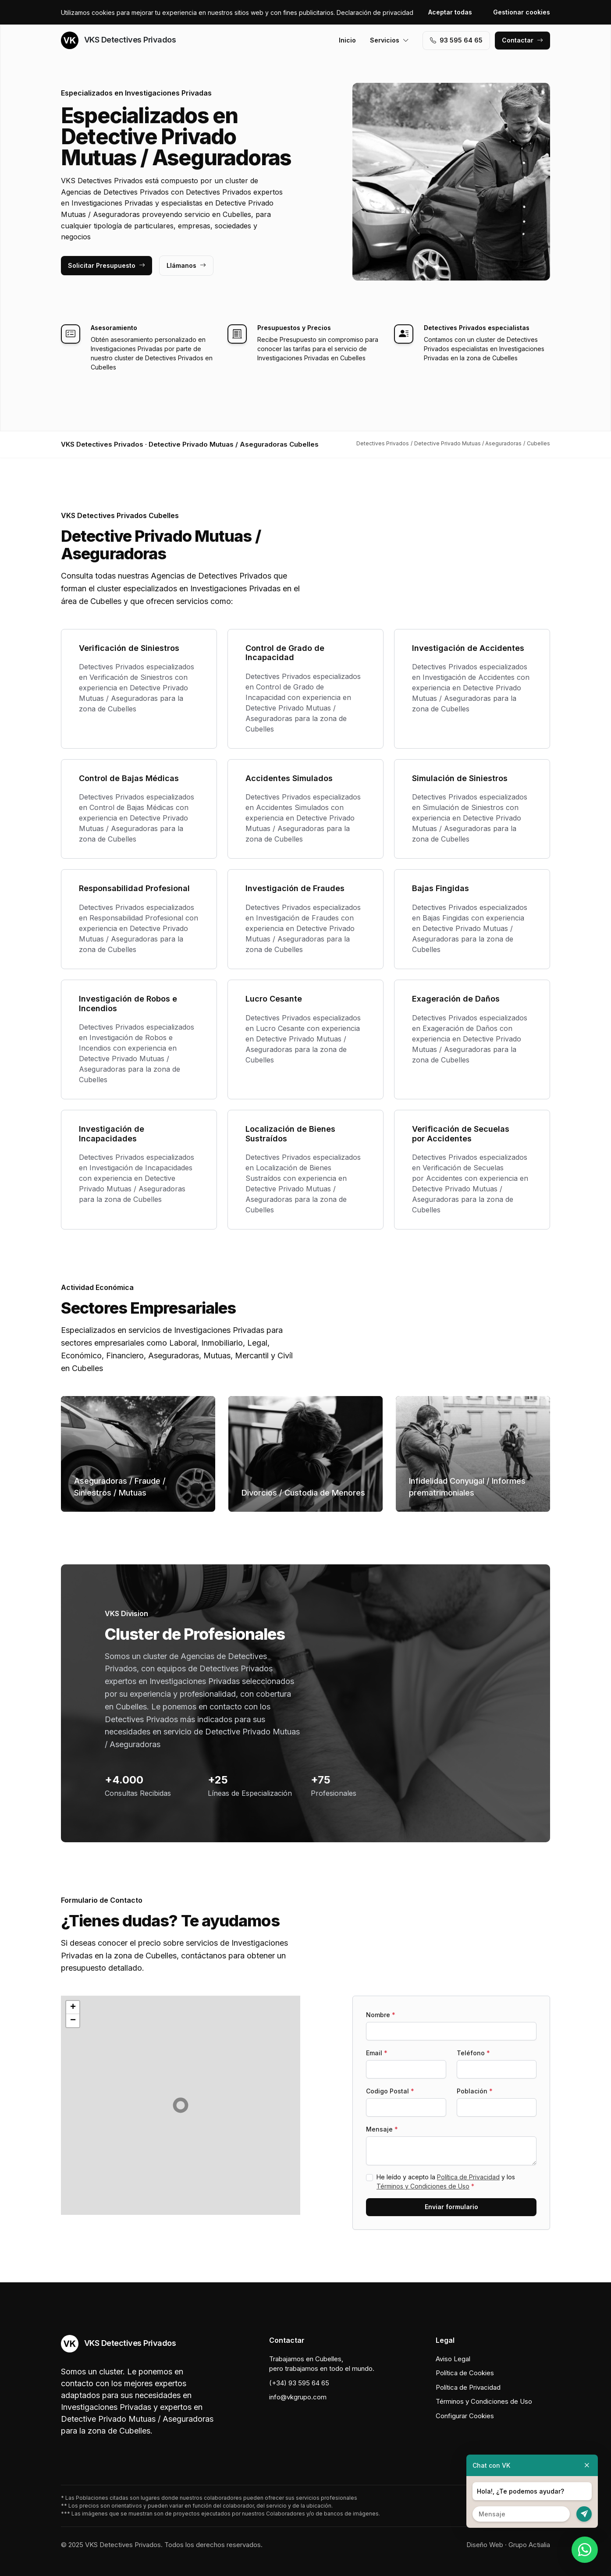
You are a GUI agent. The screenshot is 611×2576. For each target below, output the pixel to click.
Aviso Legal (453, 2359)
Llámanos (186, 265)
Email (376, 2053)
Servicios (389, 40)
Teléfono (473, 2053)
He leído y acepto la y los (446, 2181)
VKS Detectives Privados (118, 40)
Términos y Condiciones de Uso (423, 2186)
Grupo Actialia (529, 2544)
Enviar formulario (451, 2206)
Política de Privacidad (468, 2177)
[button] (180, 2105)
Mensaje (382, 2129)
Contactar (522, 40)
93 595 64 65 (456, 40)
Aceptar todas (450, 12)
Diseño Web (484, 2544)
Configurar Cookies (465, 2416)
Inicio (347, 40)
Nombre (380, 2014)
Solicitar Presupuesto (106, 265)
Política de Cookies (465, 2373)
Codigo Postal (390, 2091)
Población (475, 2091)
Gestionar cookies (521, 12)
